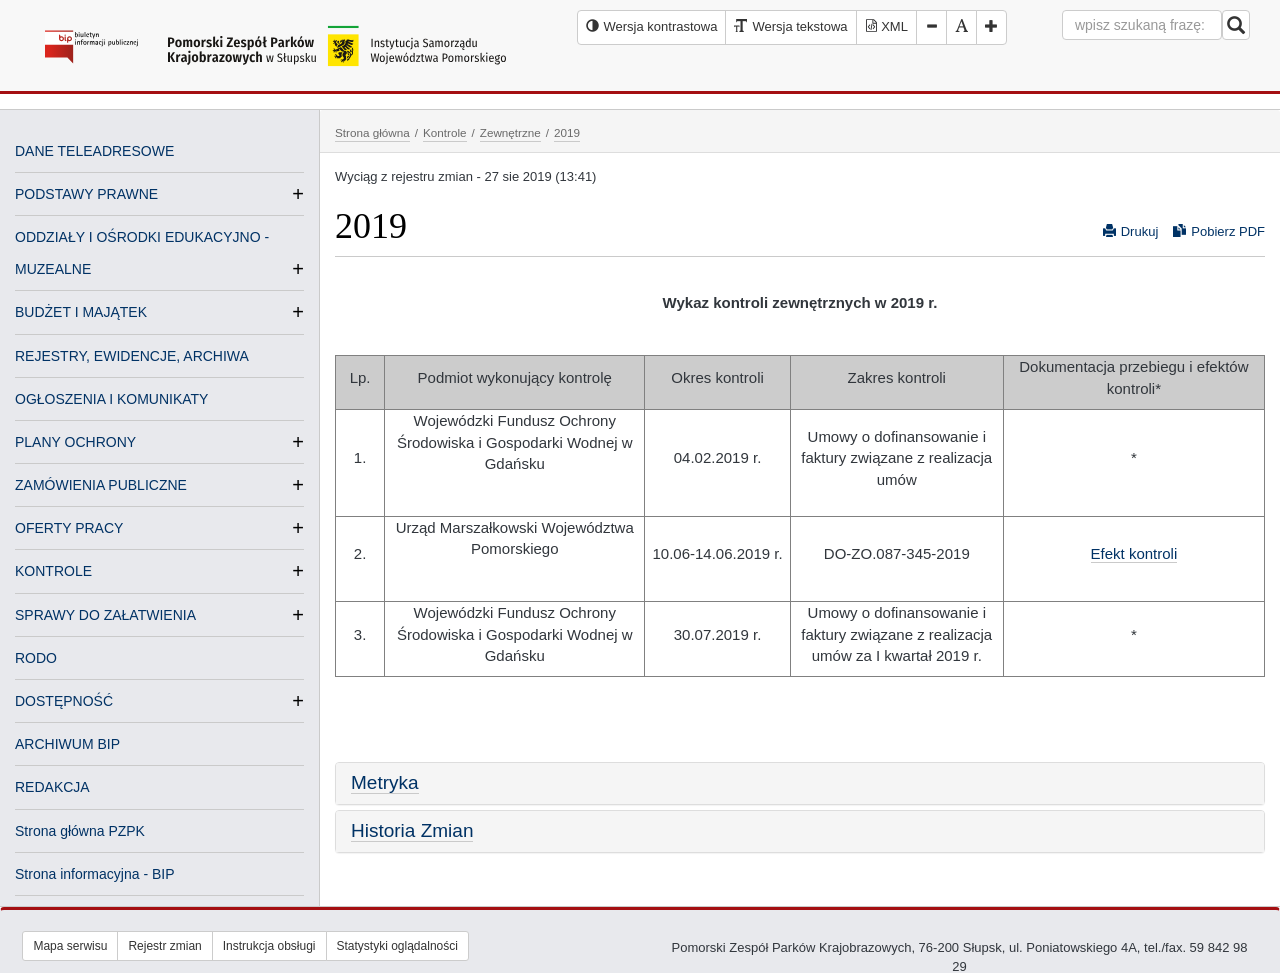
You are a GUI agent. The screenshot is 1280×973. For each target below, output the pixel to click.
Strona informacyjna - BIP (95, 874)
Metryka (385, 782)
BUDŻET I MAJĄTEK (81, 312)
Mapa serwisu (70, 946)
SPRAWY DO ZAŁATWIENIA (105, 615)
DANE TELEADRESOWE (94, 151)
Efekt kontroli (1134, 553)
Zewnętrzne (510, 132)
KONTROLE (53, 571)
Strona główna (372, 132)
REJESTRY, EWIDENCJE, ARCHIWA (132, 356)
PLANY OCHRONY (75, 442)
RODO (36, 658)
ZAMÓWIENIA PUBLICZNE (101, 485)
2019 (567, 132)
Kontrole (445, 132)
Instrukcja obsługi (269, 946)
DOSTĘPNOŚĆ (64, 701)
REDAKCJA (52, 787)
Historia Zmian (412, 830)
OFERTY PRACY (69, 528)
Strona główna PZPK (80, 831)
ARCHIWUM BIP (67, 744)
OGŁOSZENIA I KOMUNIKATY (111, 399)
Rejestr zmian (164, 946)
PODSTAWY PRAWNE (86, 194)
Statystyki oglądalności (397, 946)
